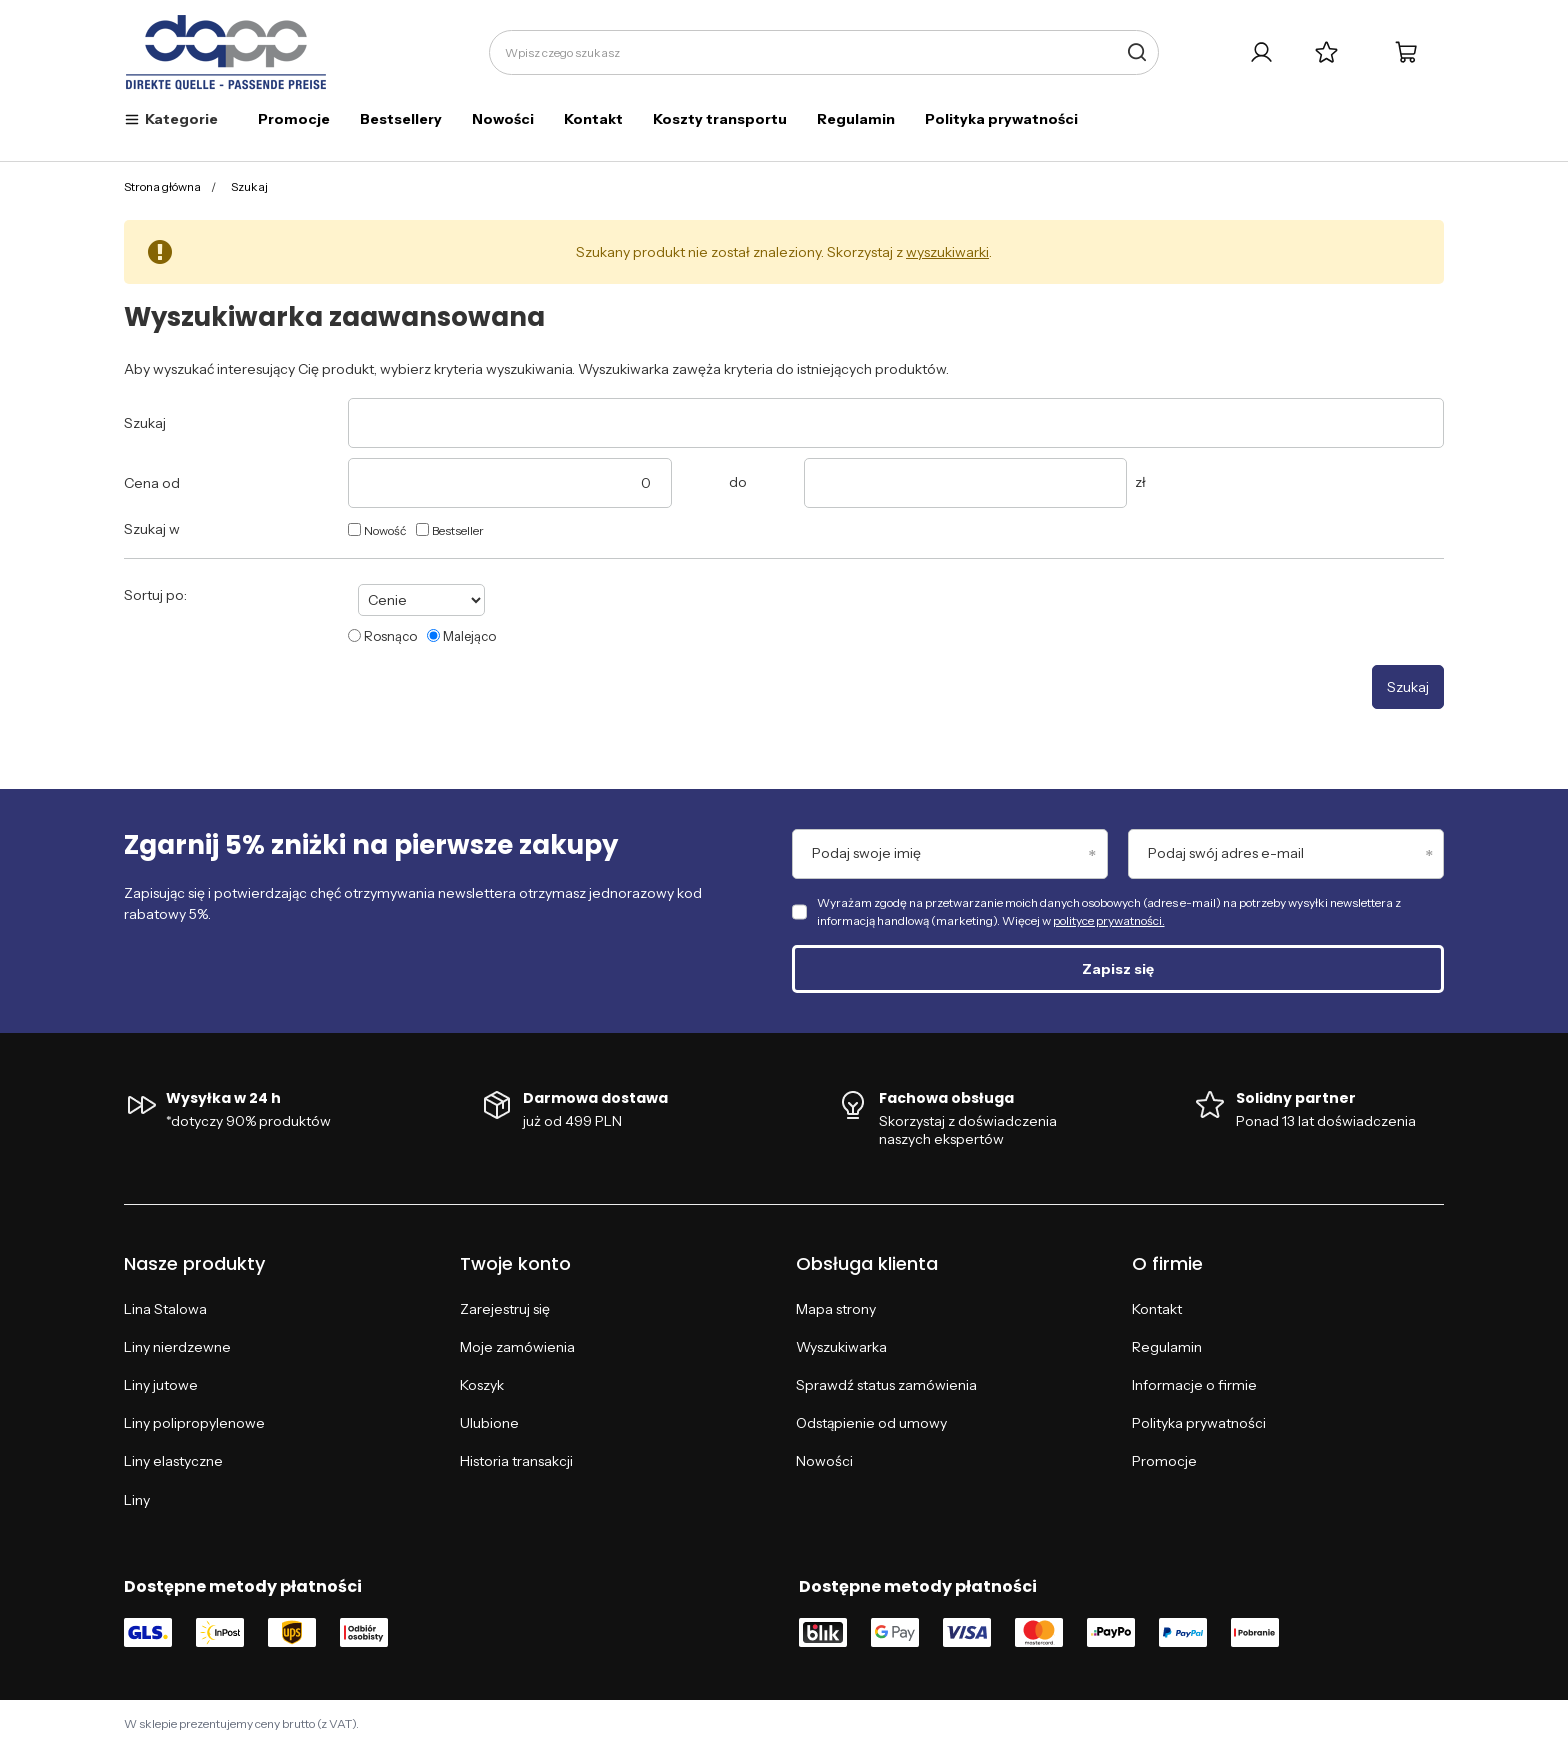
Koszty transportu (720, 119)
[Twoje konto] (1261, 52)
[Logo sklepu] (226, 53)
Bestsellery (401, 119)
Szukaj (145, 423)
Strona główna (162, 186)
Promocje (294, 119)
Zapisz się (1118, 969)
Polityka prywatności (1001, 119)
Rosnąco (390, 636)
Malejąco (469, 636)
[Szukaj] (1136, 52)
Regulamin (856, 119)
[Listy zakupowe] (1326, 52)
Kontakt (593, 119)
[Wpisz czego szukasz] (824, 52)
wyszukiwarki (947, 252)
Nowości (503, 119)
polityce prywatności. (1109, 920)
